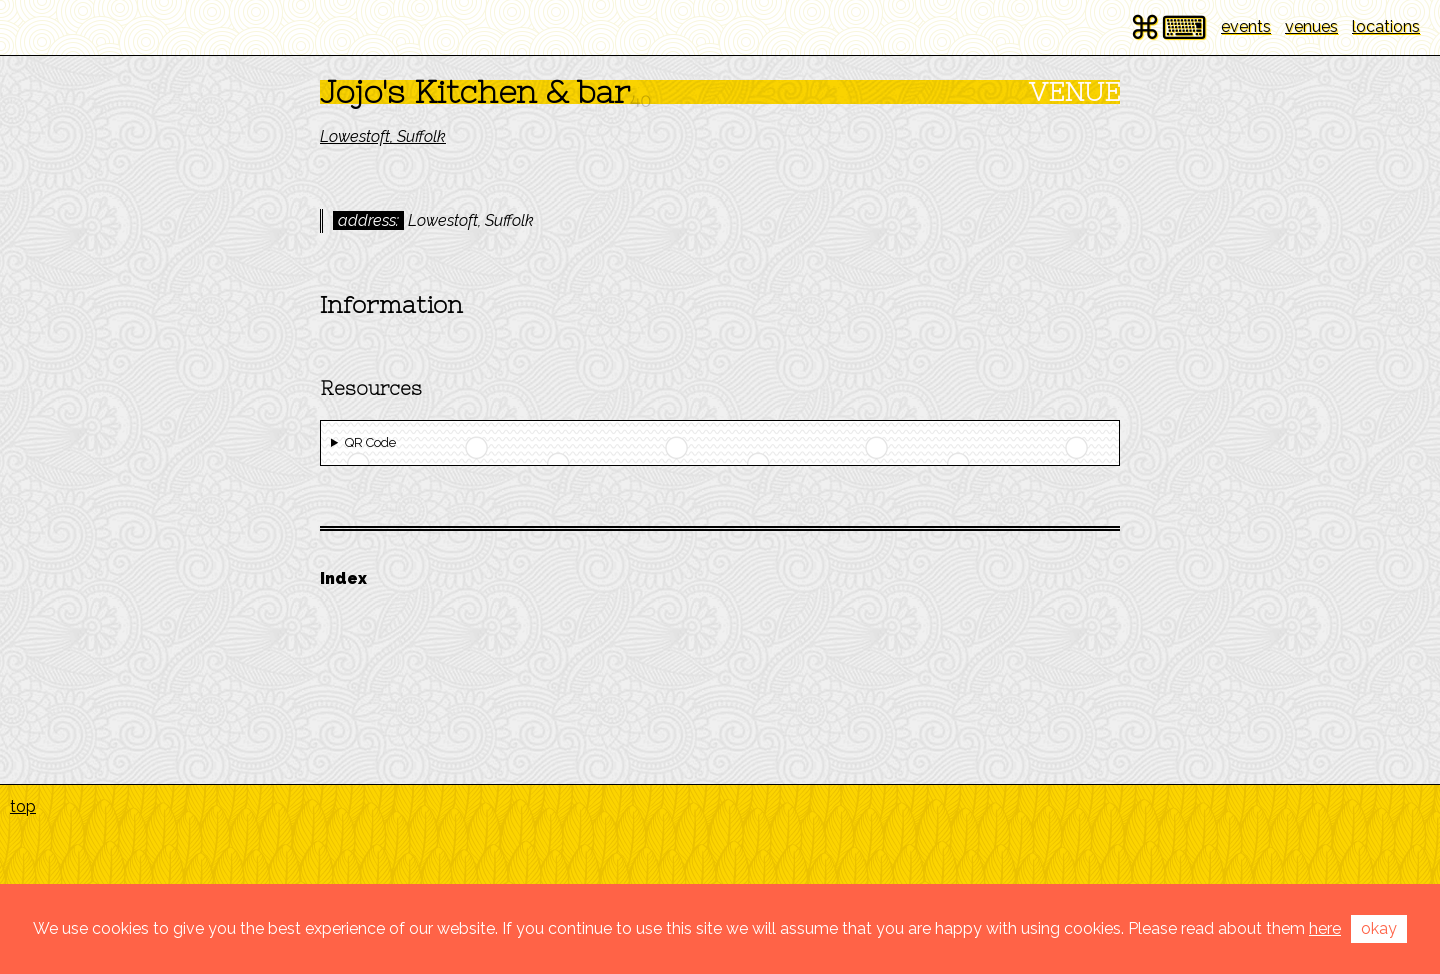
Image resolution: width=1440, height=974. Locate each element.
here (1325, 928)
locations (1386, 26)
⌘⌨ (1168, 27)
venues (1311, 26)
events (1246, 26)
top (23, 806)
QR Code (370, 442)
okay (1379, 928)
